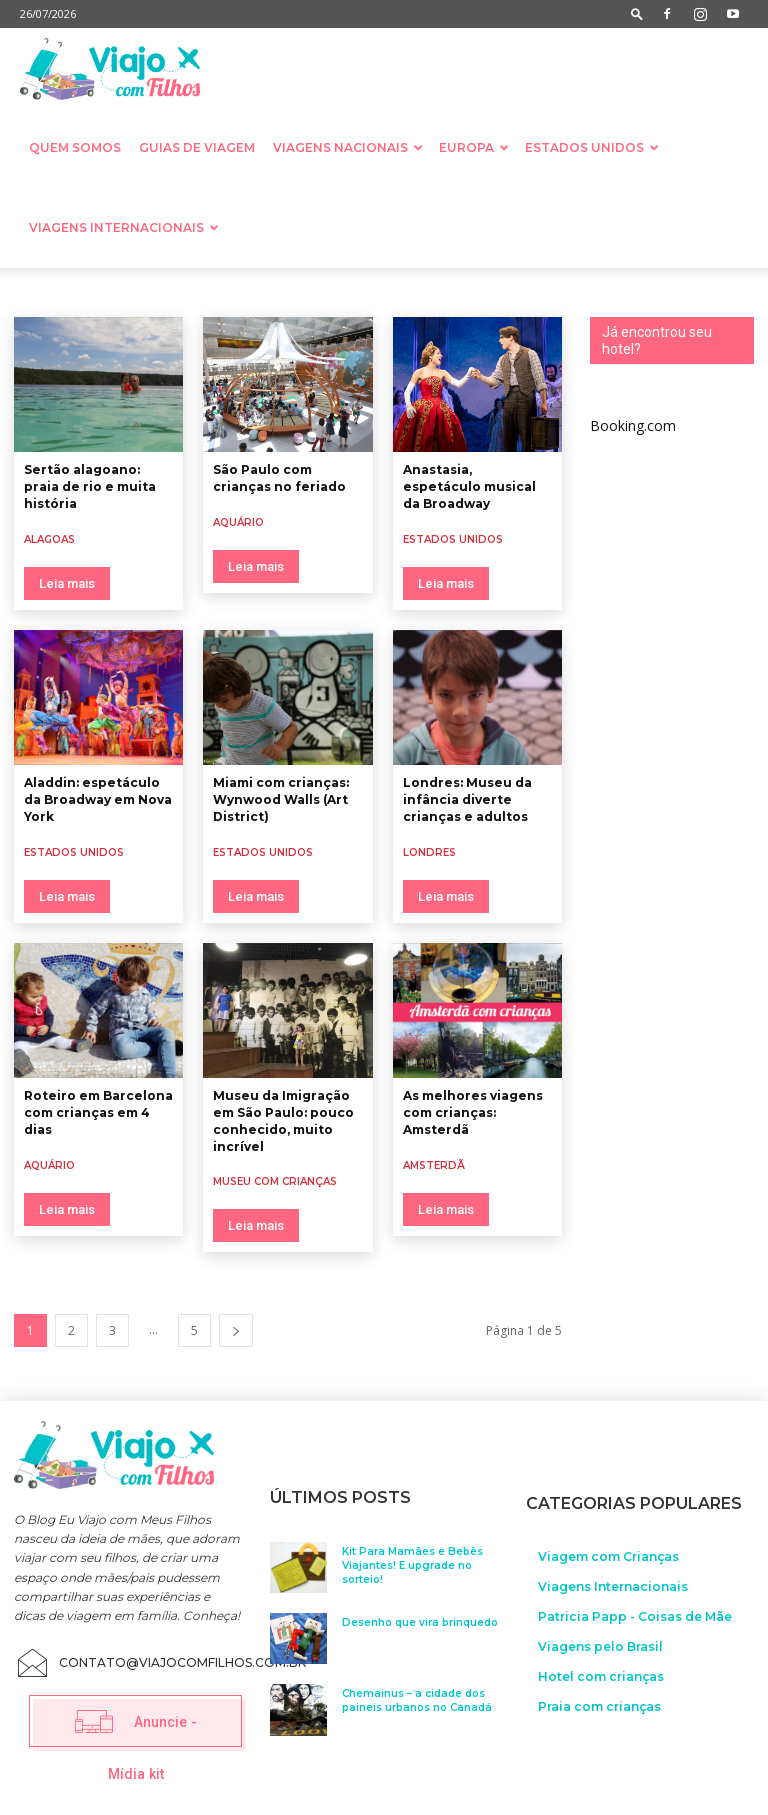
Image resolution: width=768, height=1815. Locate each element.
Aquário (238, 522)
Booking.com (633, 425)
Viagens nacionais (348, 147)
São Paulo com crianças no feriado (279, 478)
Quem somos (75, 147)
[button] (637, 13)
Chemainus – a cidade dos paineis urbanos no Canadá (417, 1698)
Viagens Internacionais (124, 227)
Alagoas (49, 539)
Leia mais (67, 583)
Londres (429, 852)
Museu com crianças (275, 1181)
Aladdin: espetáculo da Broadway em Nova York (98, 799)
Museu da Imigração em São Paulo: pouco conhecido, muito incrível (283, 1120)
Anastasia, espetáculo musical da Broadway (469, 486)
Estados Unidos (592, 147)
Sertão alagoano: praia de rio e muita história (90, 486)
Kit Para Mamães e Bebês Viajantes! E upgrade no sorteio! (412, 1562)
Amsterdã (434, 1165)
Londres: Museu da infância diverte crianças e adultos (467, 799)
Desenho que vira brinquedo (420, 1620)
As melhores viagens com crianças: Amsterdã (473, 1112)
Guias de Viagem (197, 147)
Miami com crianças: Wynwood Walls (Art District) (281, 799)
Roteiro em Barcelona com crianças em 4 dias (98, 1112)
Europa (474, 147)
